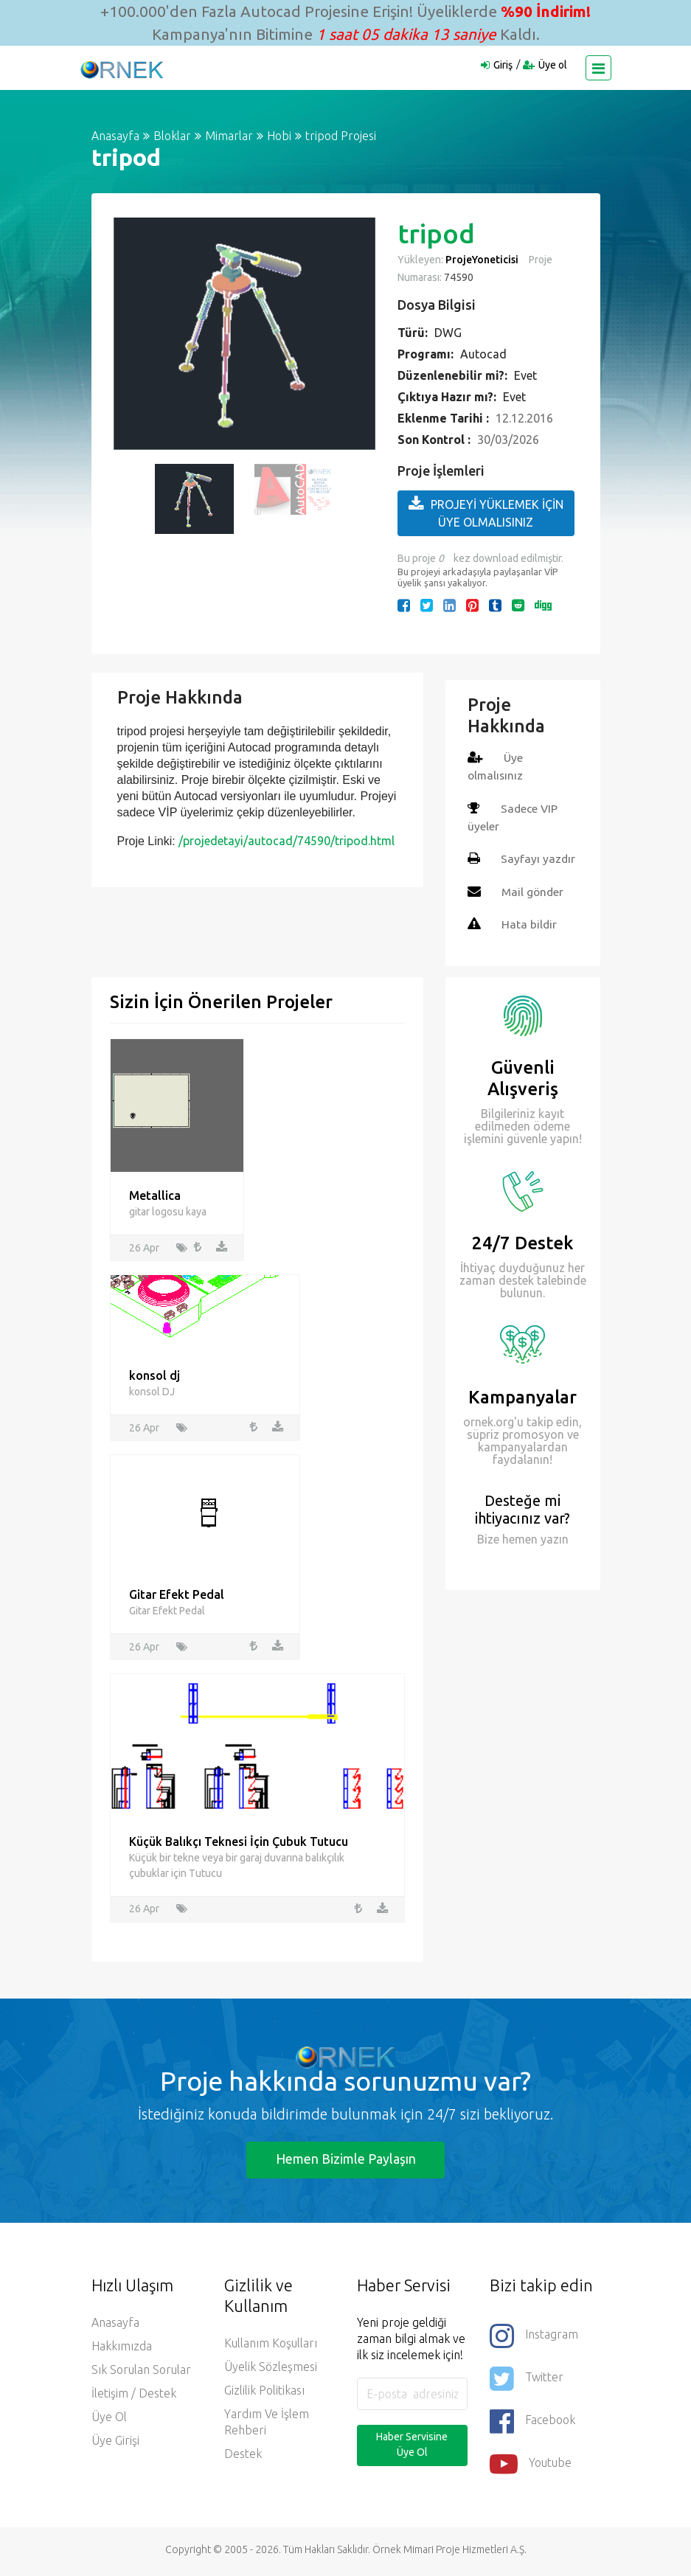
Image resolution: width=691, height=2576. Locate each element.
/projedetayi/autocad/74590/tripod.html (286, 840)
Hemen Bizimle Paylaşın (346, 2162)
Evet (525, 375)
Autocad (483, 354)
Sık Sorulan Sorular (141, 2373)
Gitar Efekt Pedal (176, 1596)
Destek (243, 2457)
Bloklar (172, 135)
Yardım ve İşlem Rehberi (266, 2425)
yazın (553, 1537)
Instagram (534, 2339)
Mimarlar (229, 135)
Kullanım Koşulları (270, 2346)
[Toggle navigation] (598, 67)
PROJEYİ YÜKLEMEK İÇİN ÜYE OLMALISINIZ (486, 512)
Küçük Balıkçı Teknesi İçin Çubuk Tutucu (238, 1843)
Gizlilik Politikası (264, 2393)
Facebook (532, 2425)
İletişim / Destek (133, 2396)
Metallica (155, 1195)
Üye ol (552, 65)
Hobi (279, 135)
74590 (457, 277)
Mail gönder (533, 890)
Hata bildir (529, 922)
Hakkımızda (121, 2349)
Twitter (526, 2382)
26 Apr (144, 1248)
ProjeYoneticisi (481, 259)
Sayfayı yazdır (538, 857)
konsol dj (154, 1376)
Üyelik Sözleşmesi (270, 2370)
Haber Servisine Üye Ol (412, 2448)
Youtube (531, 2468)
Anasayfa (115, 135)
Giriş (503, 65)
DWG (448, 332)
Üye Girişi (115, 2444)
